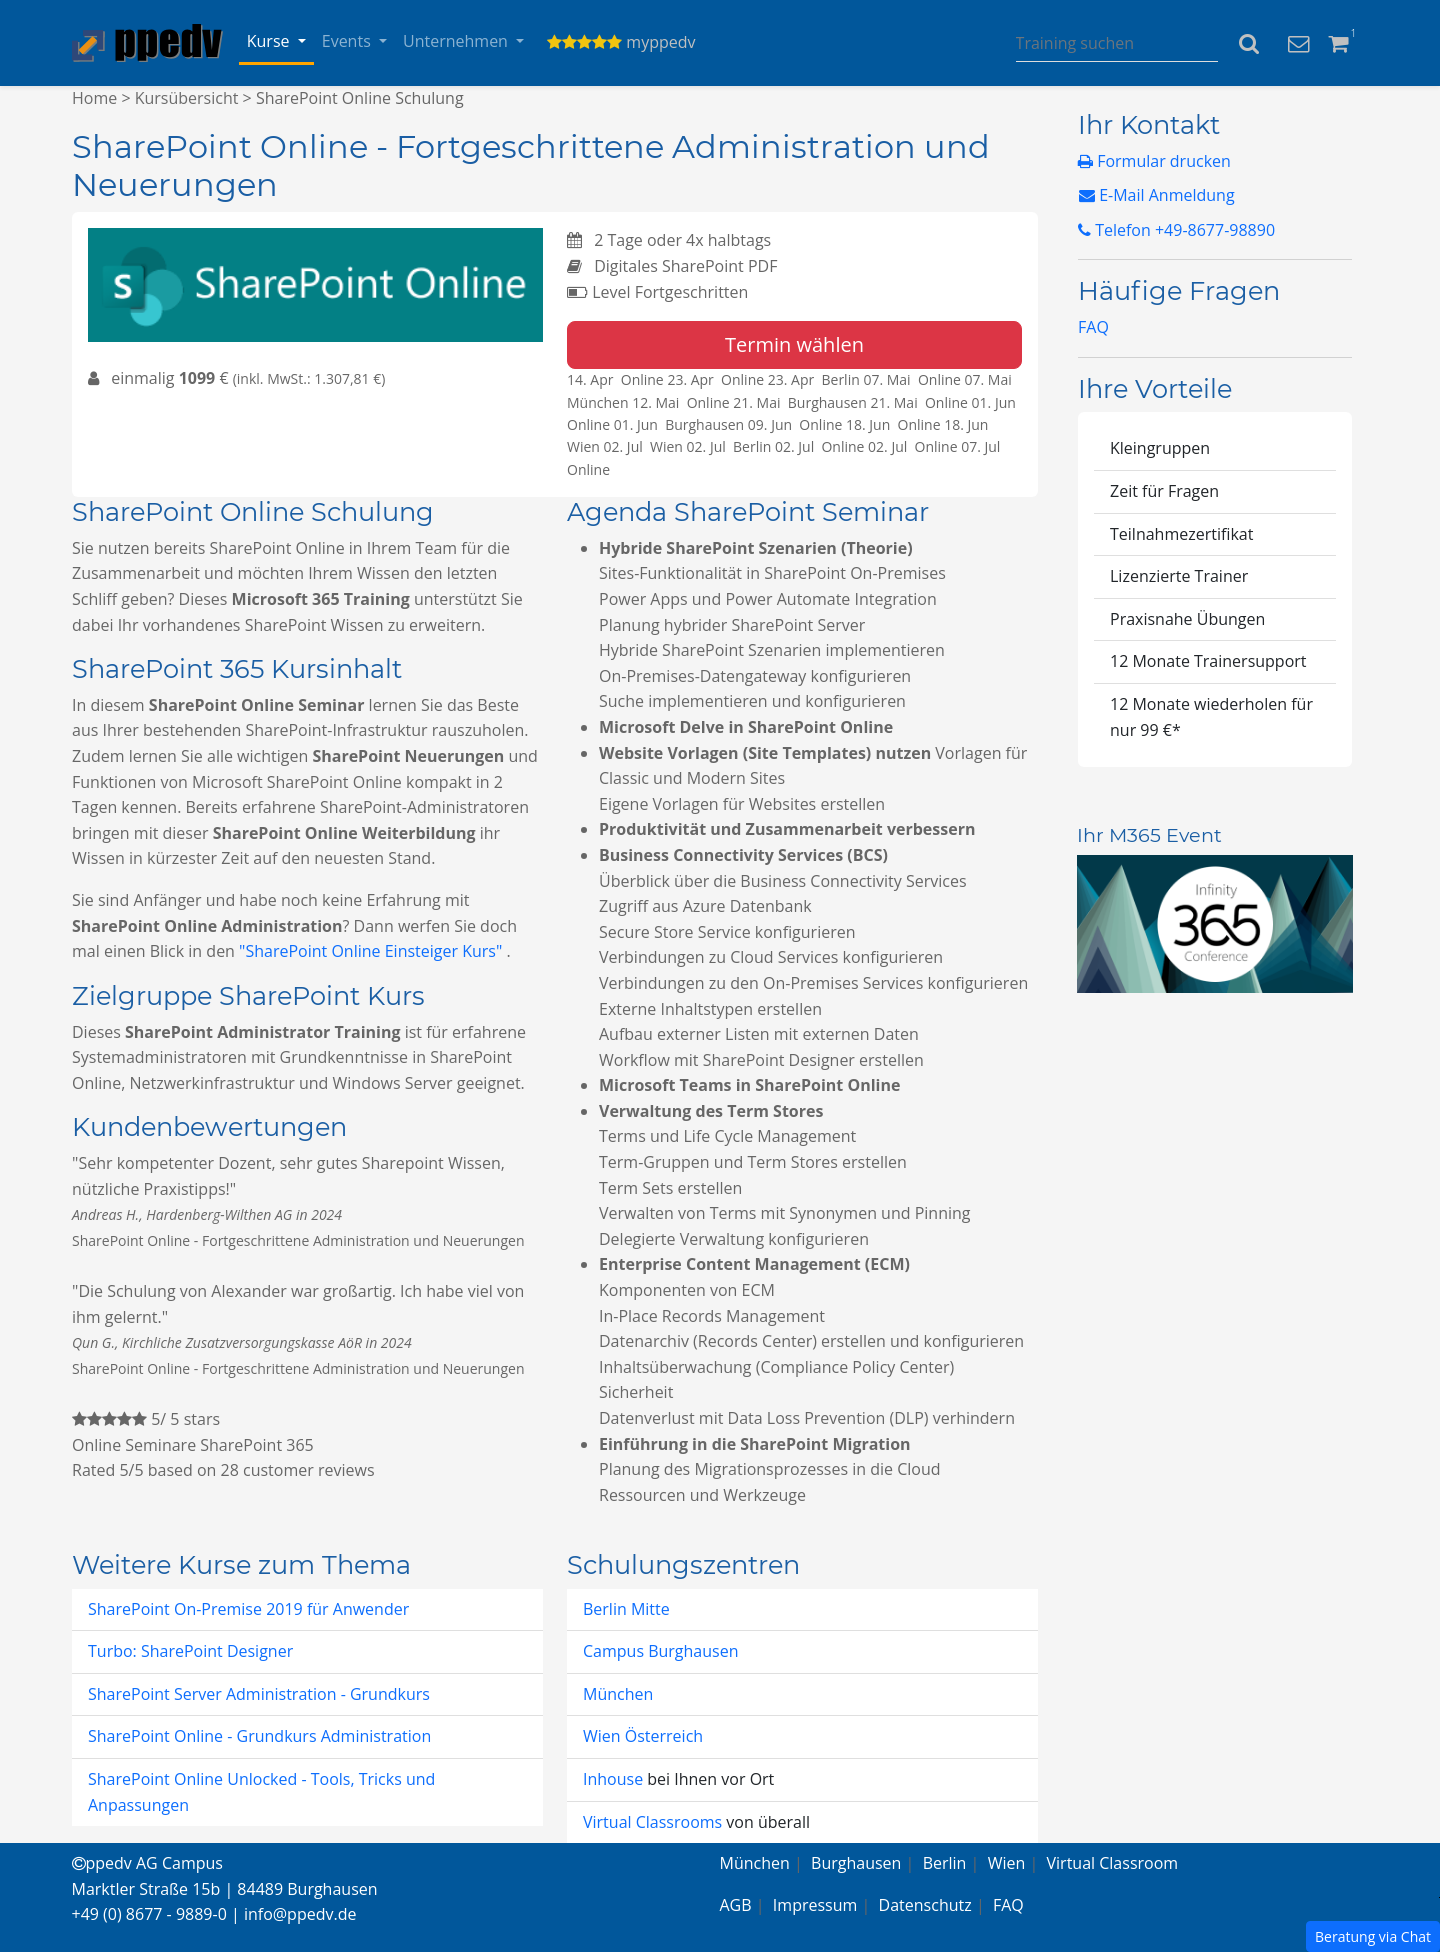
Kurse (270, 41)
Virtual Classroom (1113, 1863)
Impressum (815, 1905)
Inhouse (615, 1779)
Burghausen (856, 1863)
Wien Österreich (643, 1736)
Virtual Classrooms (652, 1822)
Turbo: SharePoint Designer (190, 1651)
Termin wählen (794, 344)
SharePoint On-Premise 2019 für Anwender (248, 1609)
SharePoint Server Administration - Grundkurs (259, 1694)
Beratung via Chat (1373, 1936)
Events (348, 41)
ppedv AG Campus (147, 1863)
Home (94, 98)
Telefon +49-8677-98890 (1176, 230)
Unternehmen (457, 41)
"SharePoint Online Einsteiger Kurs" (372, 951)
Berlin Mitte (626, 1609)
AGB (736, 1905)
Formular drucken (1154, 161)
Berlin (945, 1863)
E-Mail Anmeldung (1157, 195)
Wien (1007, 1863)
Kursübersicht (187, 98)
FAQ (1093, 327)
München (618, 1694)
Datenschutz (925, 1905)
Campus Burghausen (660, 1651)
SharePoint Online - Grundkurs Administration (259, 1736)
